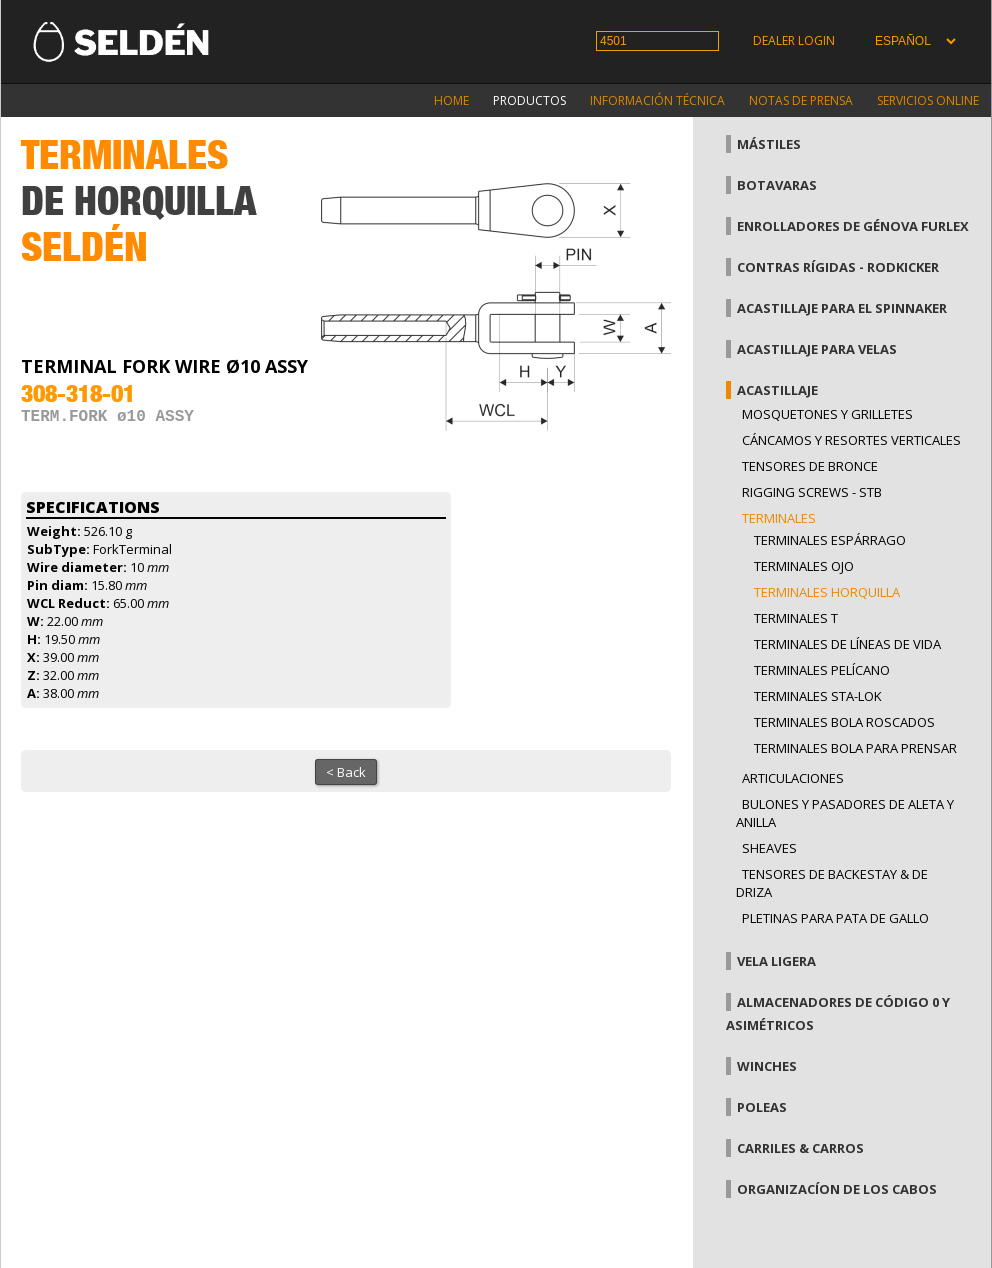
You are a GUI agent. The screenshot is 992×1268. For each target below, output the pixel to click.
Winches (767, 1066)
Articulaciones (793, 778)
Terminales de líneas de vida (847, 644)
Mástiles (769, 144)
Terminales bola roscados (844, 722)
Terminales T (796, 618)
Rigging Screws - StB (812, 492)
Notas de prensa (801, 100)
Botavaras (777, 185)
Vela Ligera (776, 961)
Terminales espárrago (830, 540)
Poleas (762, 1107)
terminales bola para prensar (855, 748)
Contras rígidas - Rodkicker (838, 267)
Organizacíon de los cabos (837, 1189)
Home (451, 100)
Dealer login (794, 40)
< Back (346, 772)
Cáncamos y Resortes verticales (851, 440)
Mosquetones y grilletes (827, 414)
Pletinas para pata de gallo (835, 918)
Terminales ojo (804, 566)
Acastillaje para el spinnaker (842, 308)
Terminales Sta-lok (818, 696)
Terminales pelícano (822, 670)
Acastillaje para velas (817, 349)
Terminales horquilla (827, 592)
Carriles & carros (800, 1148)
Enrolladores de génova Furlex (853, 226)
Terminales (779, 518)
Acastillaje (777, 390)
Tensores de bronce (810, 466)
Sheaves (769, 848)
